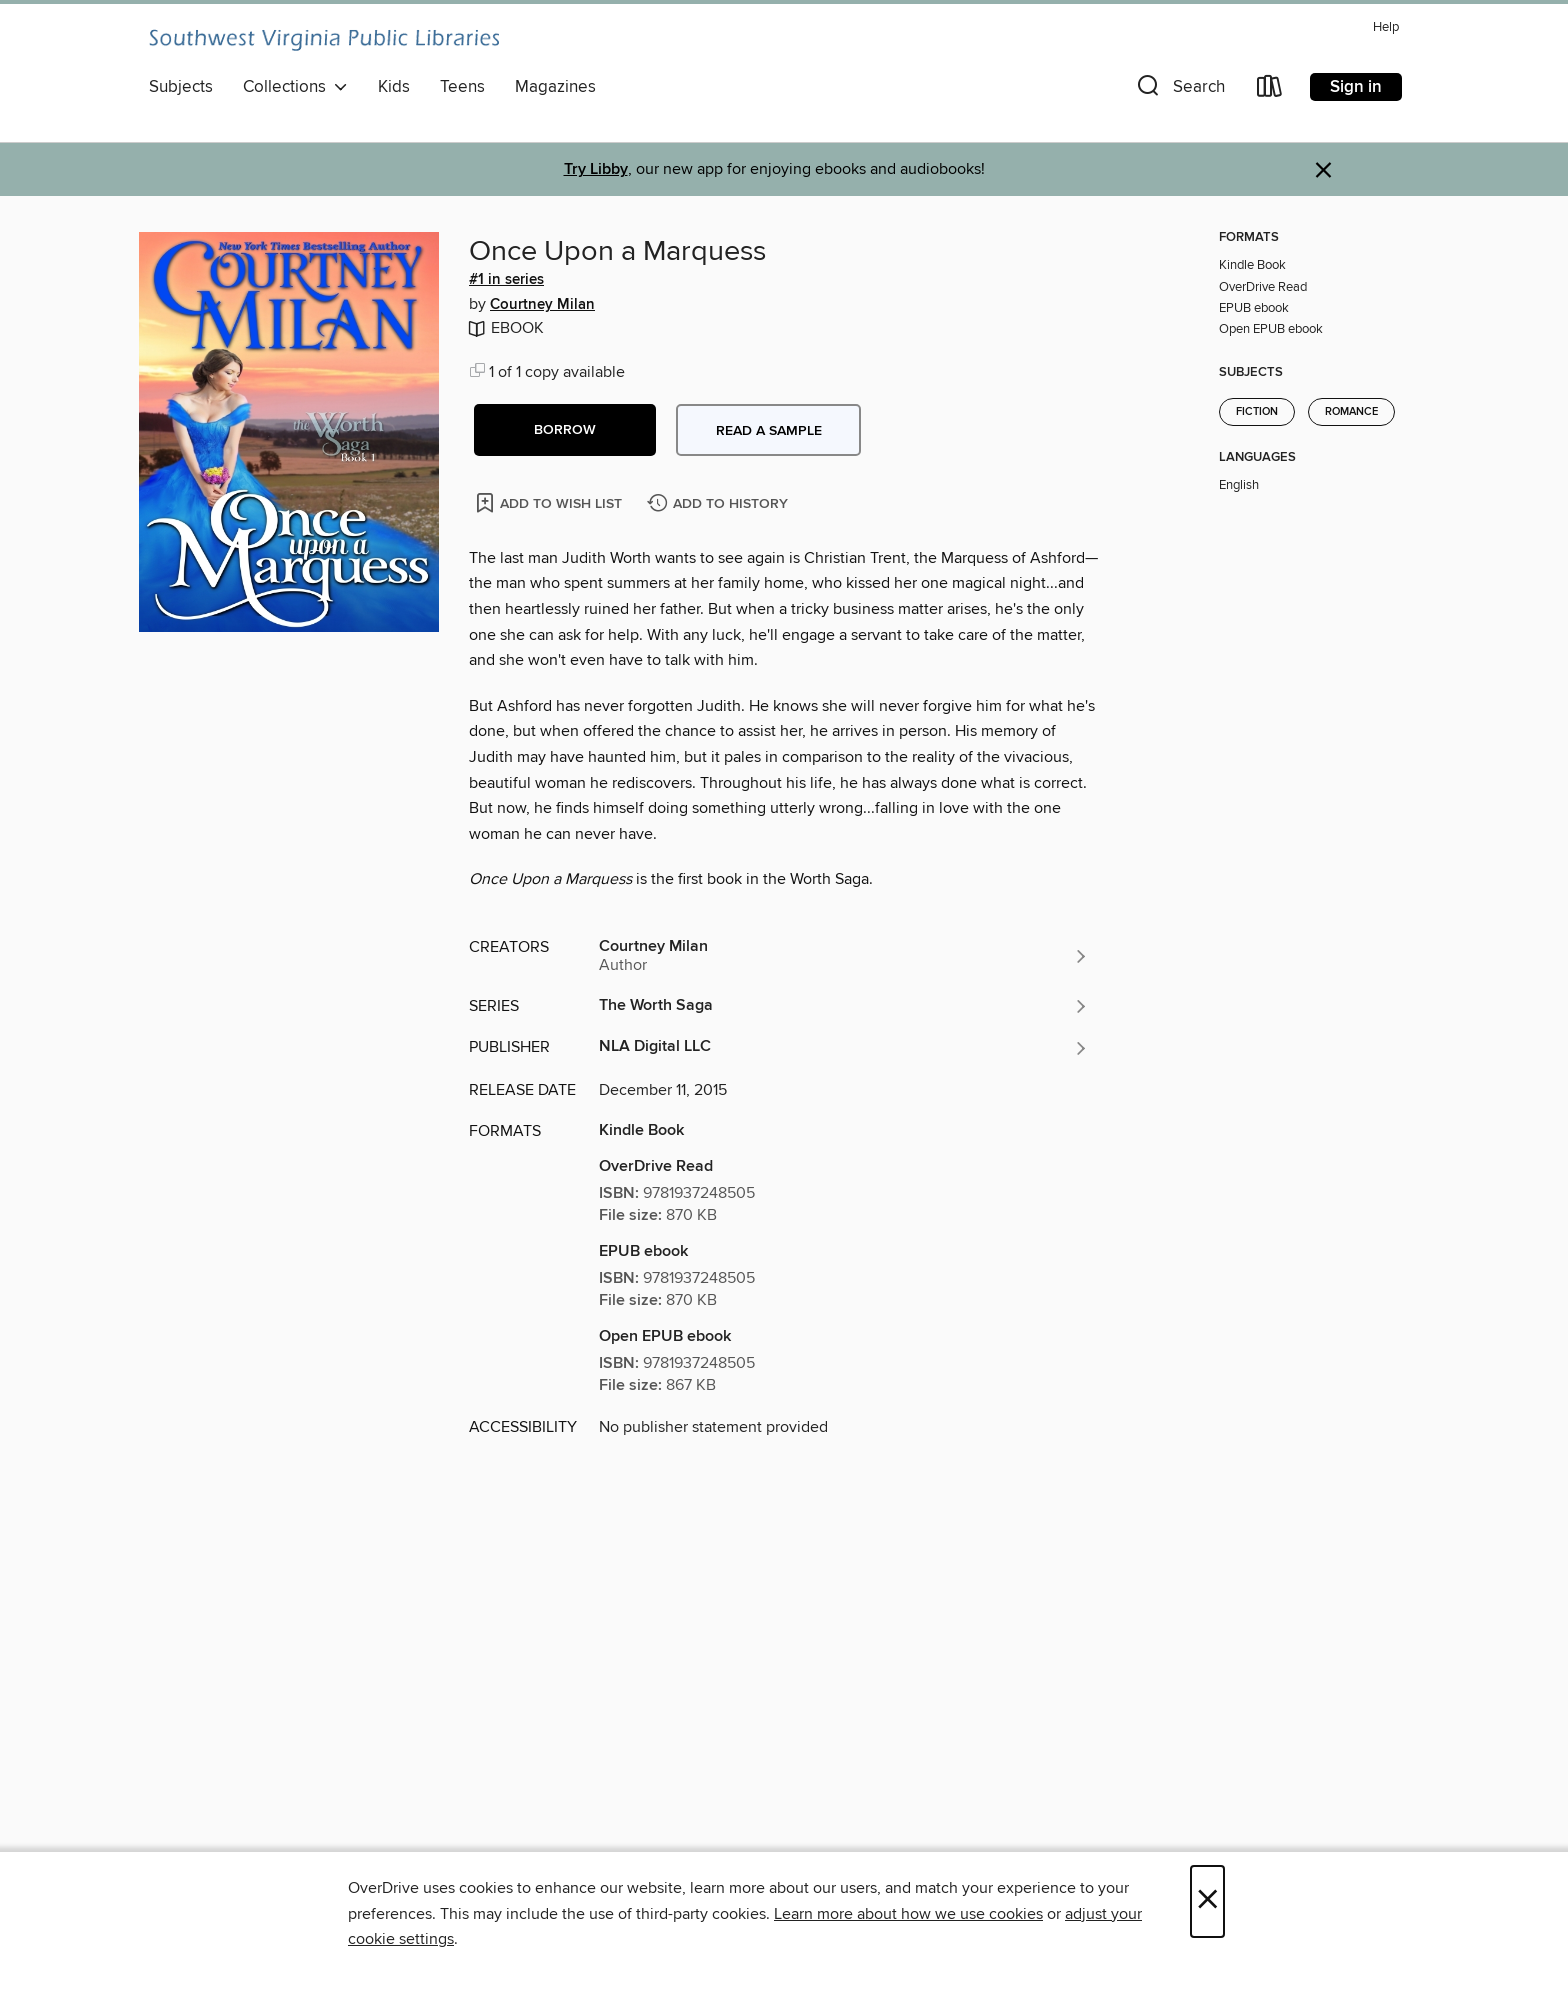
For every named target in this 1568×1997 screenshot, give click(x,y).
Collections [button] (295, 87)
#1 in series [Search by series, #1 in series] (506, 280)
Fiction (1257, 412)
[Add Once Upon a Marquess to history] (720, 504)
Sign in (1356, 87)
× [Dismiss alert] (1323, 170)
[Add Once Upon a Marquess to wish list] (550, 502)
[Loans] (1270, 90)
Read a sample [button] (769, 431)
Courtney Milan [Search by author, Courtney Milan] (542, 305)
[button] (1179, 90)
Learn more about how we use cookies (908, 1914)
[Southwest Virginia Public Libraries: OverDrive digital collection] (324, 40)
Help (1386, 27)
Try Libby (596, 169)
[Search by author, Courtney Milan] (844, 956)
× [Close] (1207, 1901)
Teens (462, 87)
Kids (394, 87)
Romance (1351, 412)
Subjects (181, 87)
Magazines (555, 87)
